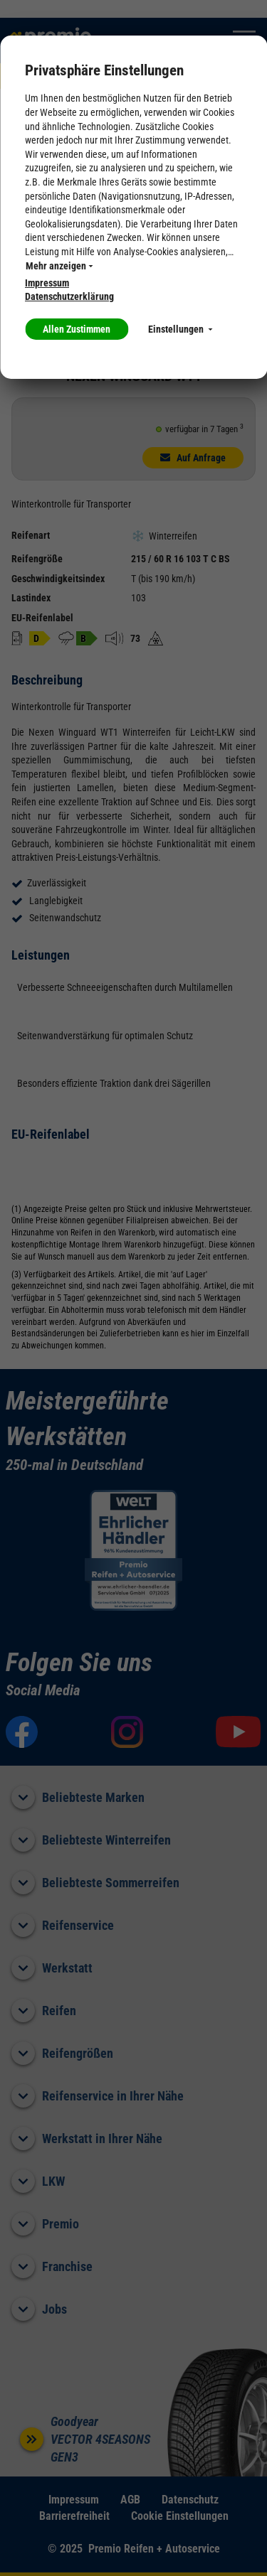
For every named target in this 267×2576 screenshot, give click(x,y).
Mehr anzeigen (59, 266)
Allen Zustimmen (76, 329)
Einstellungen (180, 329)
